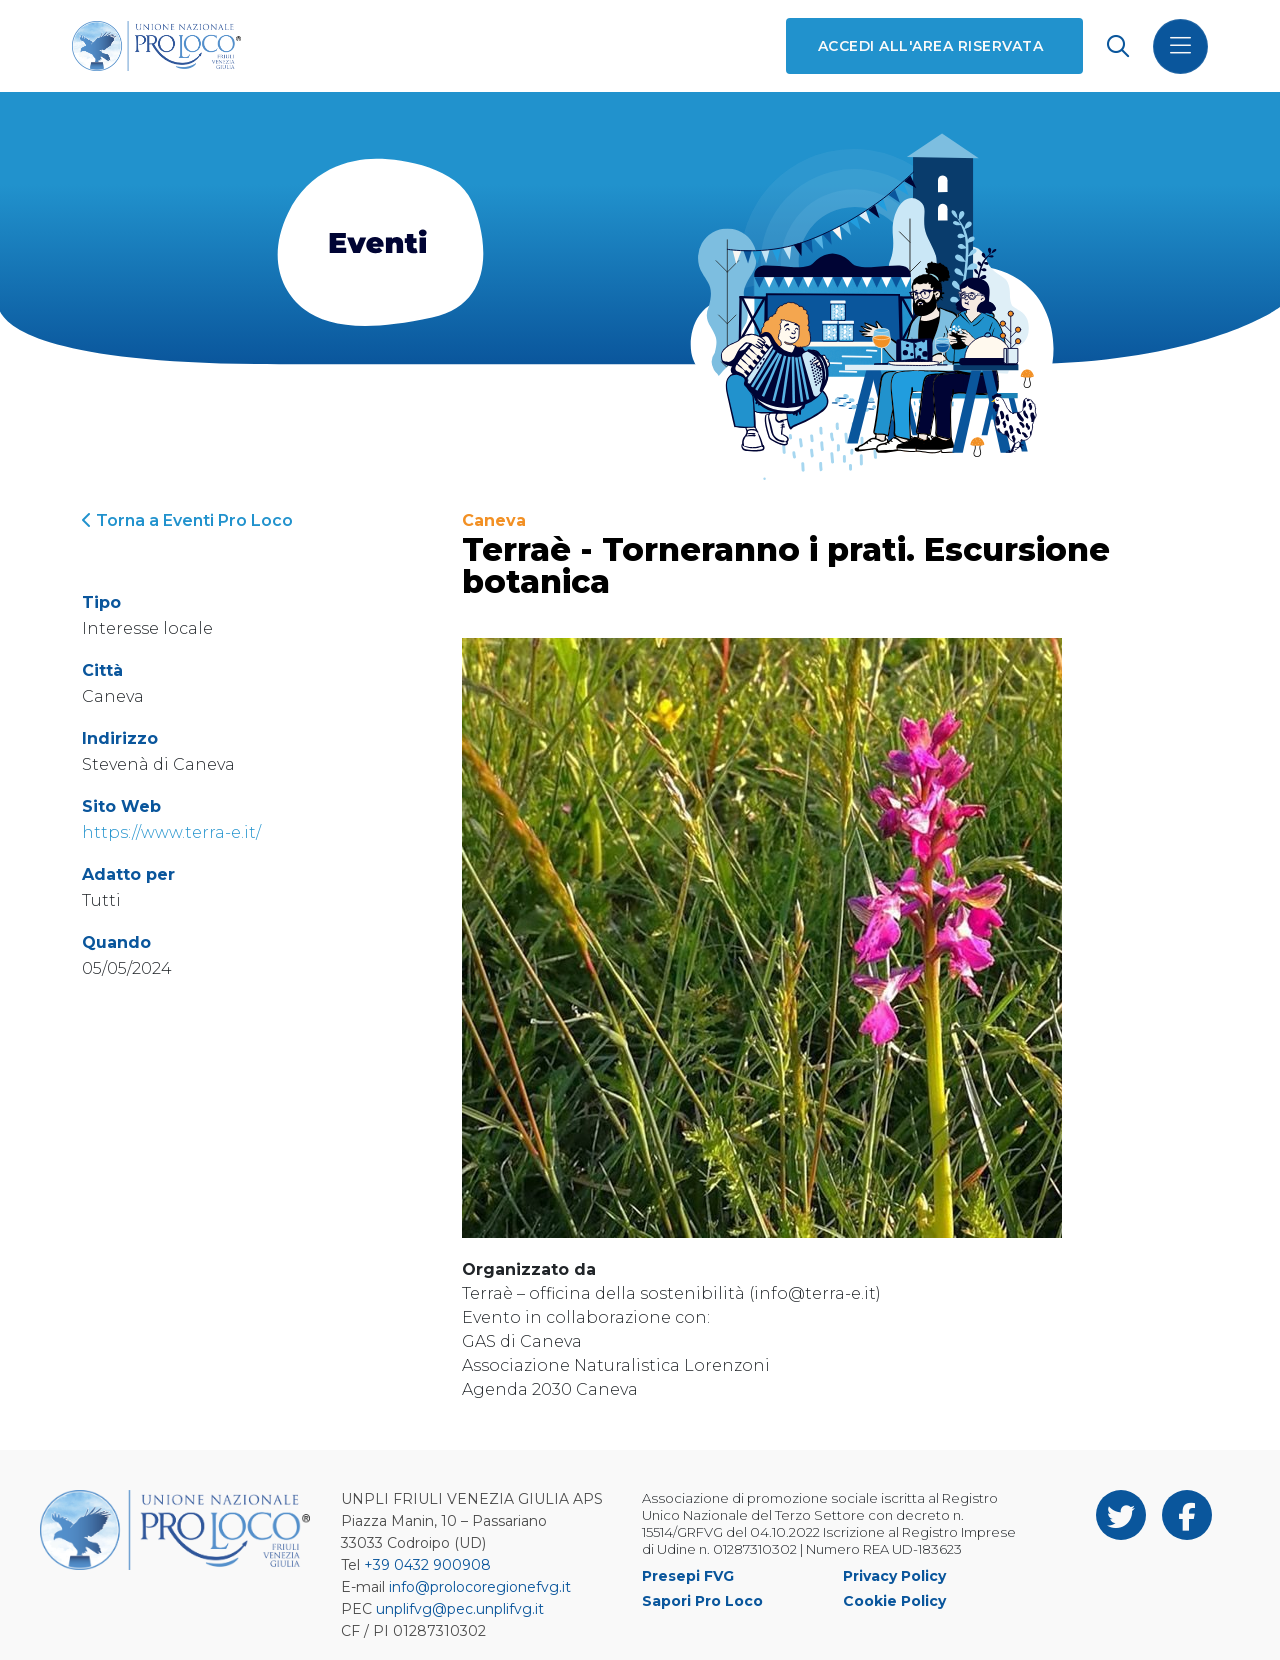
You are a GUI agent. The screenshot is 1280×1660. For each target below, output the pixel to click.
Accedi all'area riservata (930, 46)
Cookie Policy (894, 1601)
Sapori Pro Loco (702, 1601)
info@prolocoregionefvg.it (480, 1587)
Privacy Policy (894, 1576)
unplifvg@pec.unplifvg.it (460, 1609)
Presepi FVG (688, 1576)
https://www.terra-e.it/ (171, 832)
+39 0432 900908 (427, 1565)
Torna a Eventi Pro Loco (187, 520)
